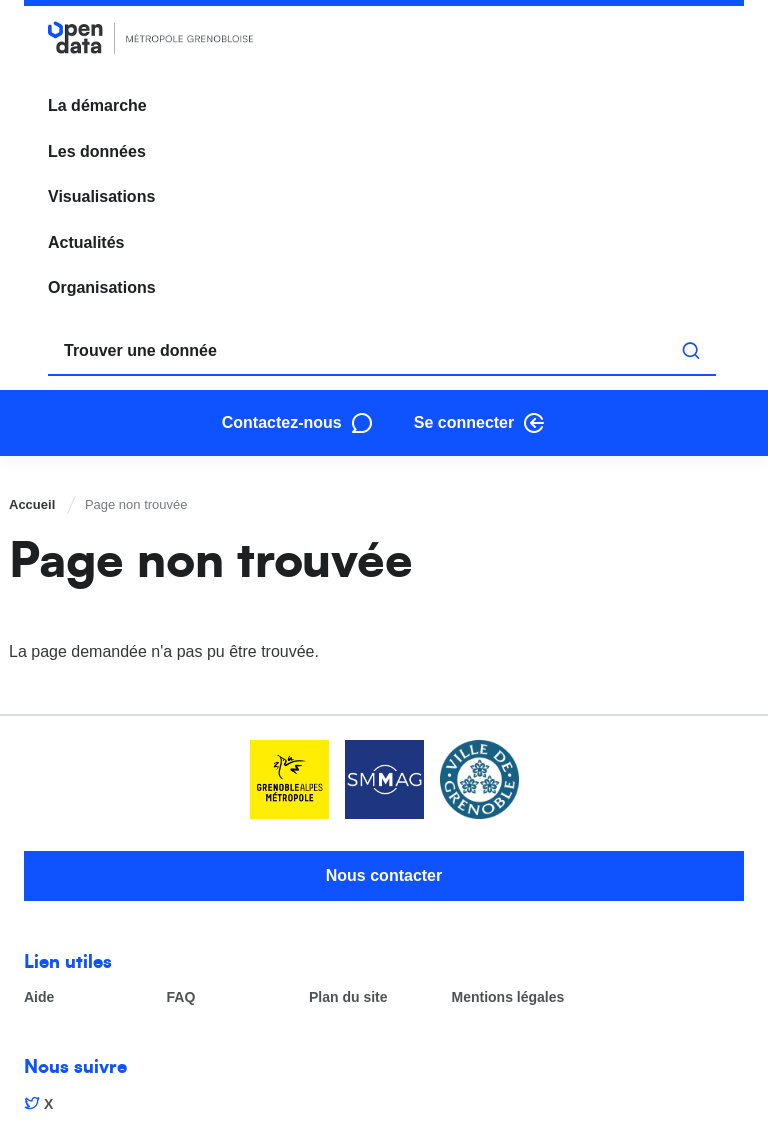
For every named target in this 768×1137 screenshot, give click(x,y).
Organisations (102, 287)
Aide (39, 997)
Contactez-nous (282, 422)
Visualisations (101, 196)
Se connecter (464, 422)
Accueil (32, 504)
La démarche (97, 105)
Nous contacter (384, 875)
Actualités (86, 242)
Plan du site (348, 997)
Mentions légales (508, 997)
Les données (97, 151)
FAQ (181, 997)
